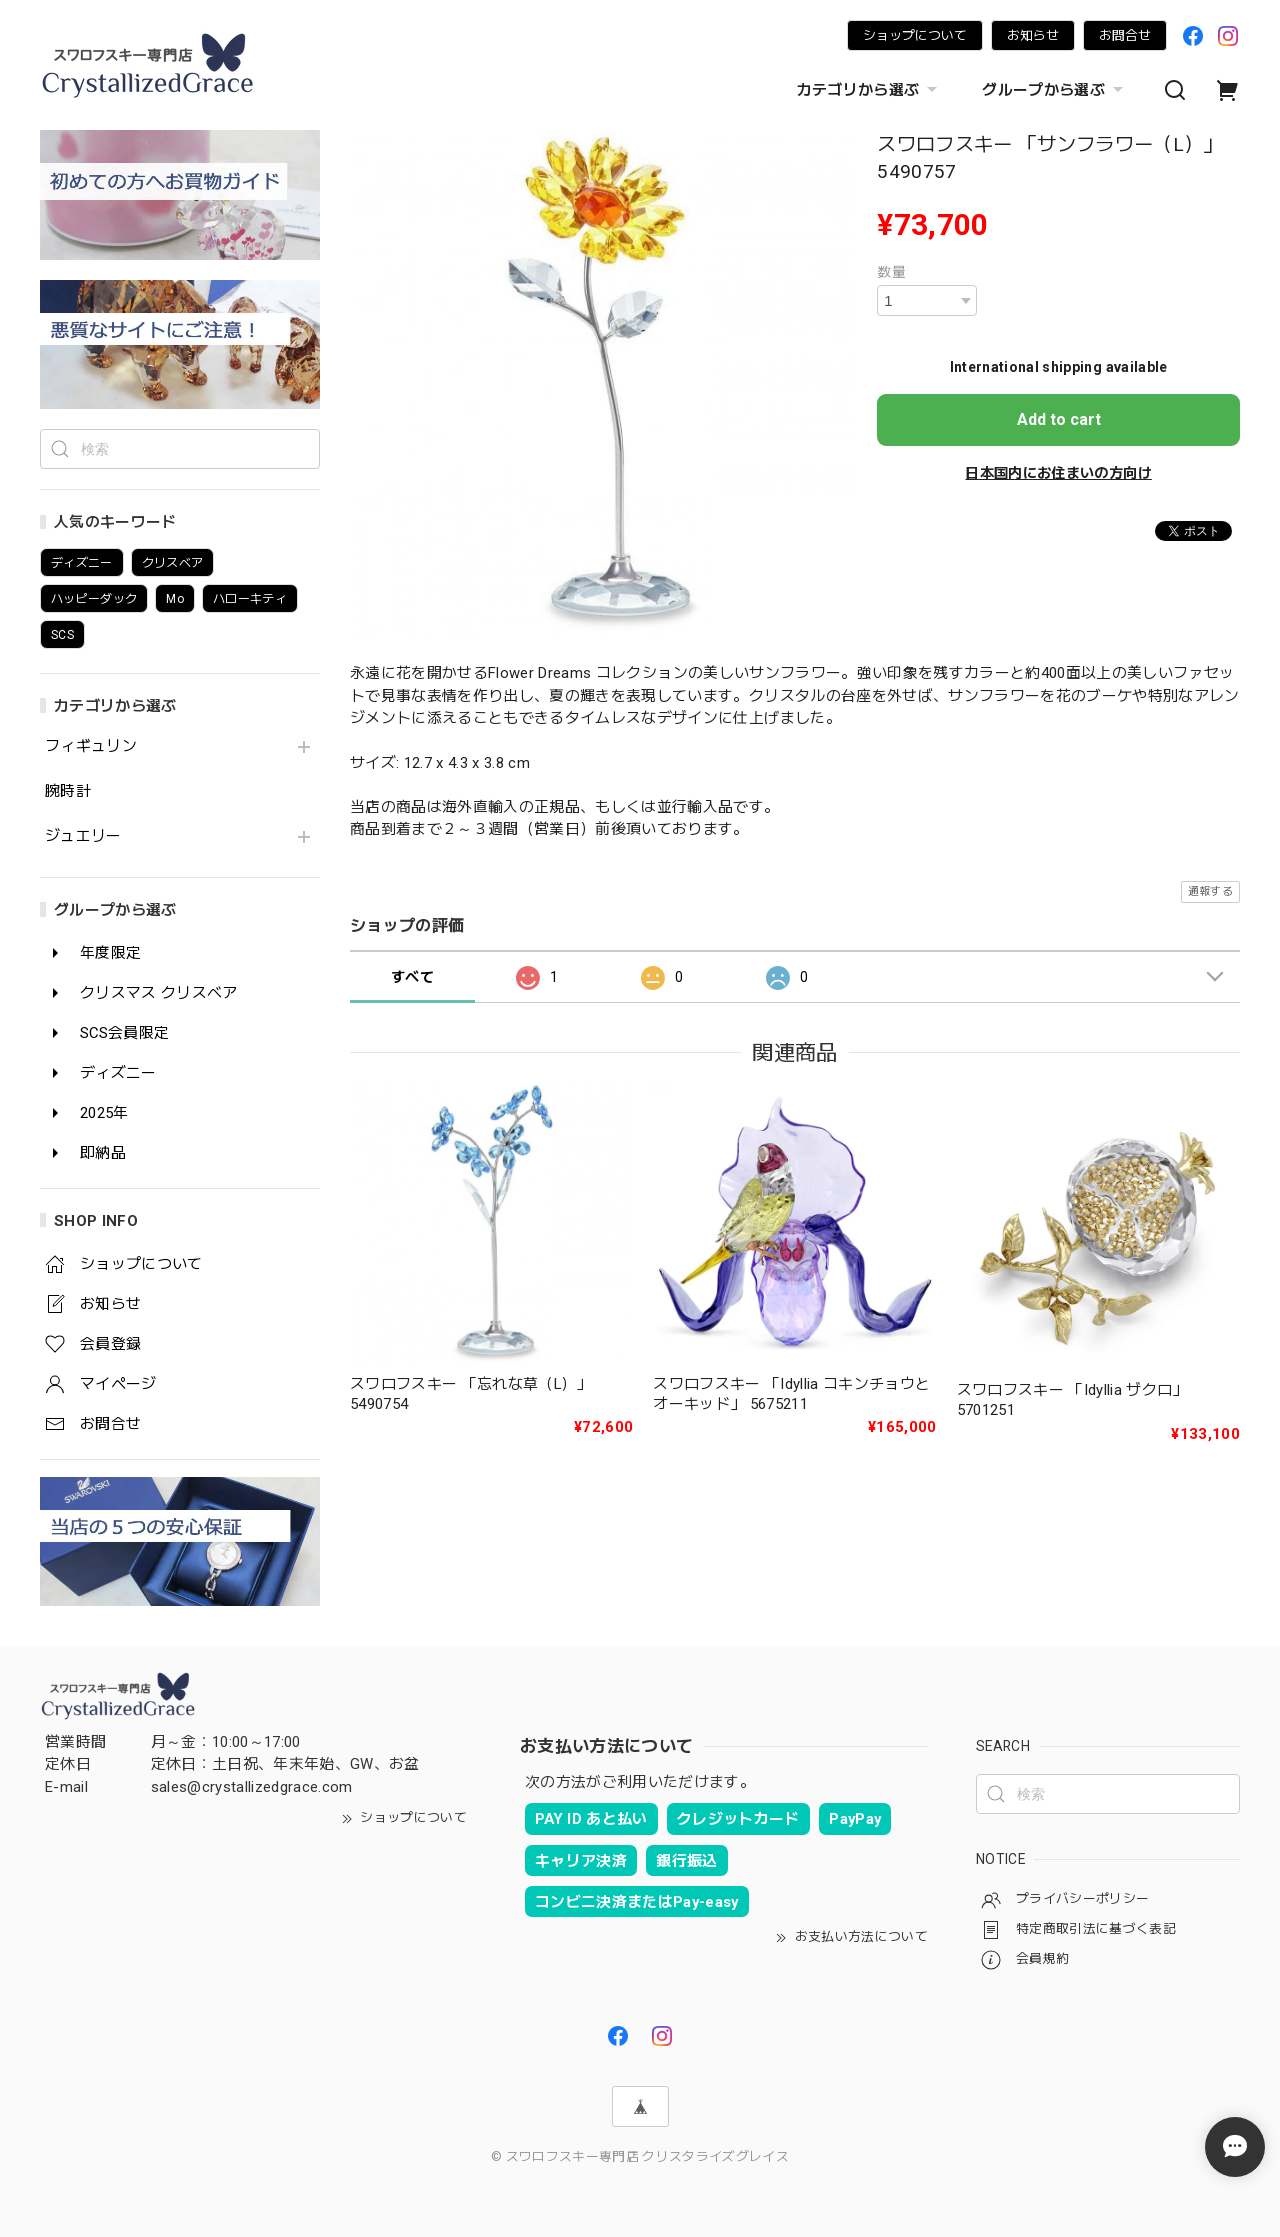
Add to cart (1059, 419)
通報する (1210, 891)
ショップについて (915, 35)
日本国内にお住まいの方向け (1058, 473)
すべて (412, 977)
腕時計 (68, 791)
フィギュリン (91, 746)
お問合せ (1125, 35)
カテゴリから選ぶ (870, 90)
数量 (891, 272)
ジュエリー (83, 836)
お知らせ (1033, 35)
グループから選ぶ (1055, 90)
